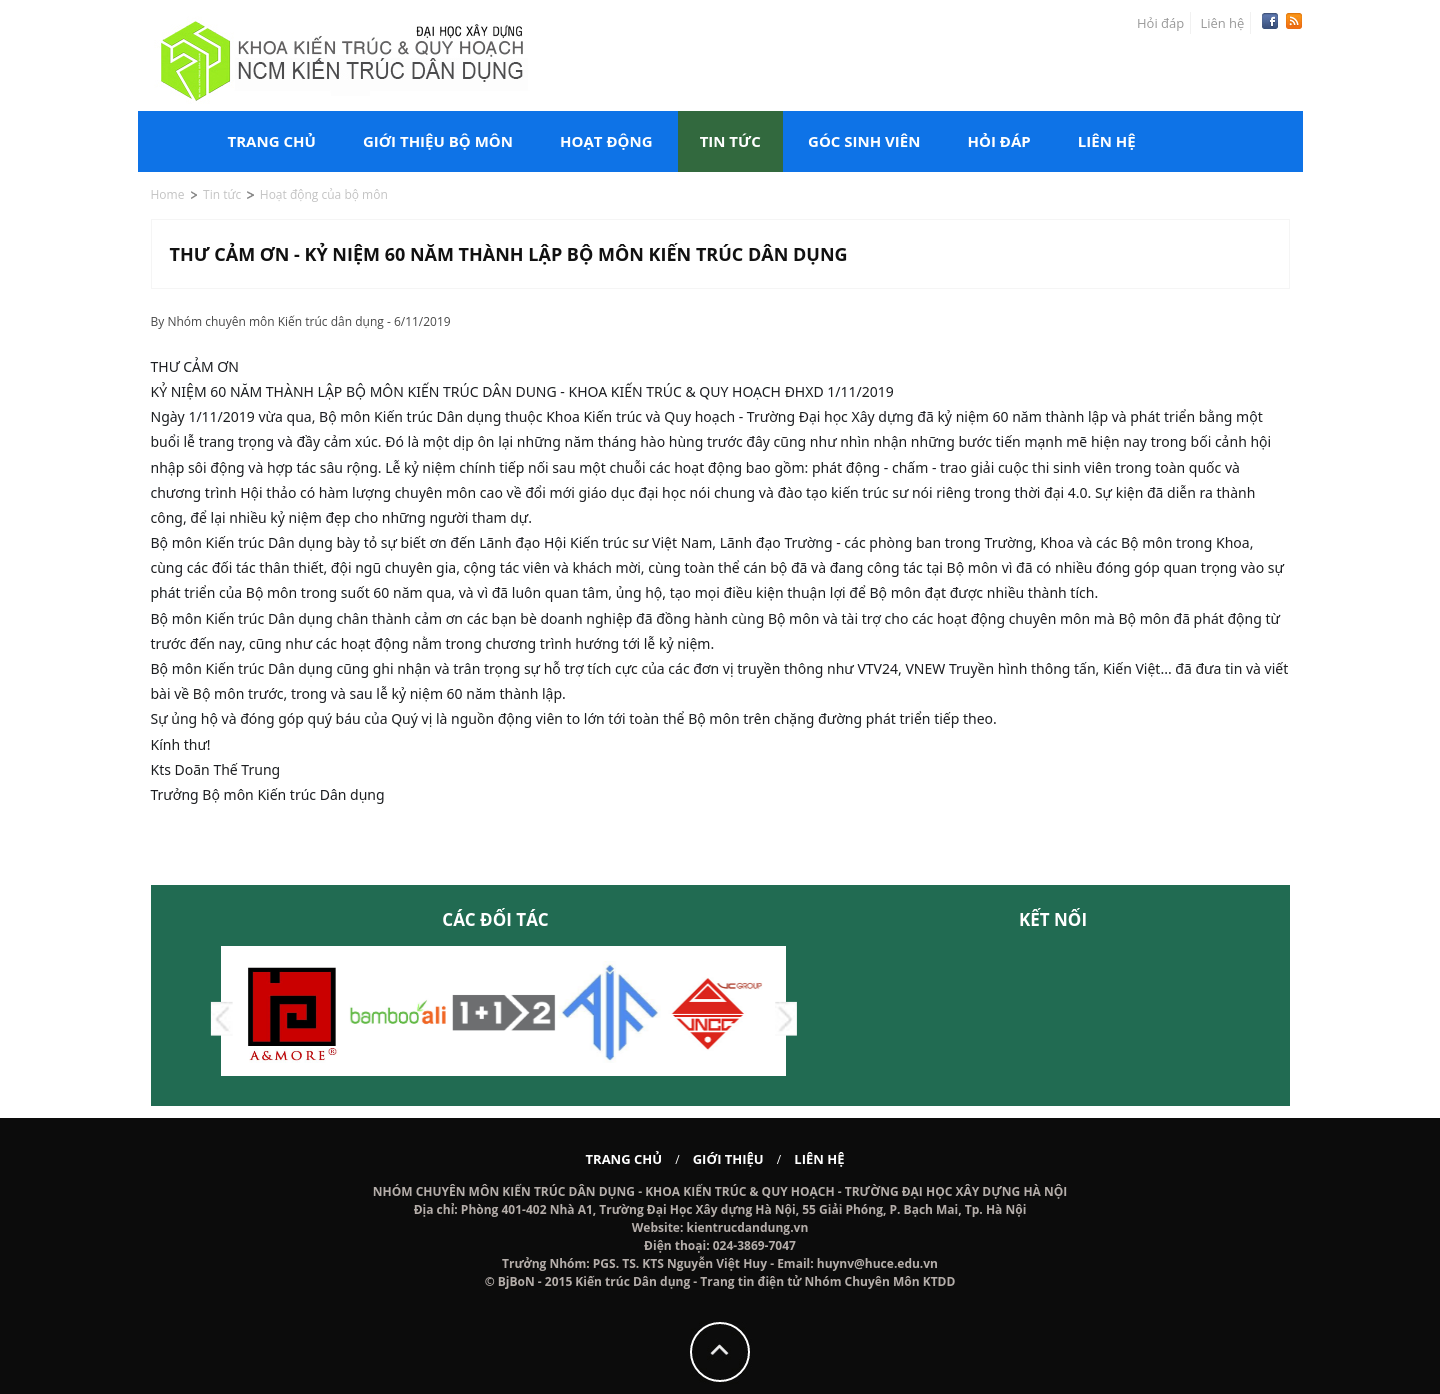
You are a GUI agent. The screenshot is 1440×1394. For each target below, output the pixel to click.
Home (168, 194)
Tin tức (730, 141)
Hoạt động (606, 141)
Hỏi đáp (1160, 23)
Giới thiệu (728, 1159)
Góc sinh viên (864, 141)
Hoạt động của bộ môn (324, 194)
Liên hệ (1222, 23)
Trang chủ (272, 141)
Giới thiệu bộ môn (438, 141)
